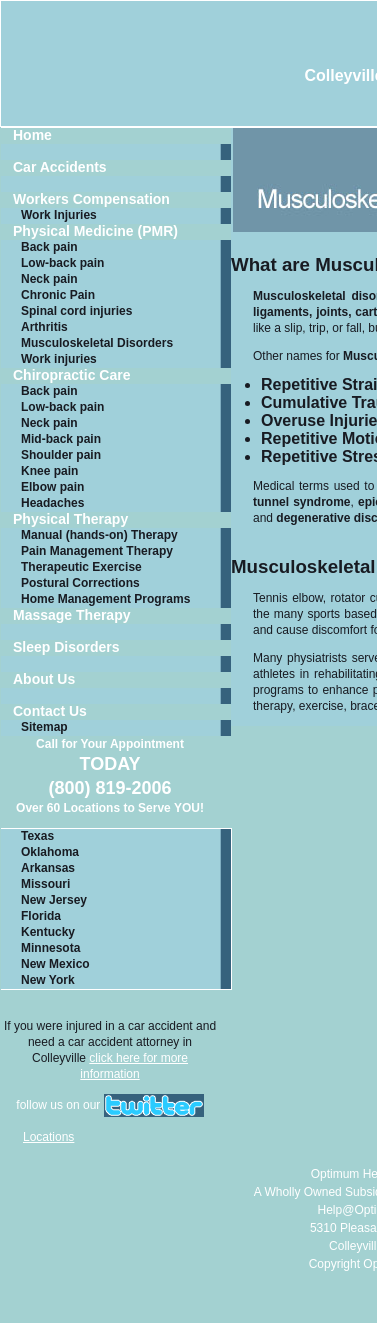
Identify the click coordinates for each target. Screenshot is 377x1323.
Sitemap (44, 727)
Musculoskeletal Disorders (97, 343)
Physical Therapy (70, 519)
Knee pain (49, 471)
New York (48, 980)
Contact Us (50, 711)
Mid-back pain (61, 439)
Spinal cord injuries (76, 311)
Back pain (49, 247)
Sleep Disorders (66, 647)
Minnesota (50, 948)
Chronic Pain (58, 295)
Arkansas (48, 868)
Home (32, 135)
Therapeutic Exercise (81, 567)
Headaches (52, 503)
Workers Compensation (91, 199)
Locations (48, 1137)
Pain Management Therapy (97, 551)
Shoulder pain (61, 455)
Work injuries (59, 359)
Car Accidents (60, 167)
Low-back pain (62, 263)
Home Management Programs (105, 599)
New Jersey (54, 900)
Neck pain (49, 279)
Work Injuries (59, 215)
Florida (41, 916)
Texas (37, 836)
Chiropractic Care (71, 375)
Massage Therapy (72, 615)
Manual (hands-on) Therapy (99, 535)
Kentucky (48, 932)
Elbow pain (52, 487)
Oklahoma (50, 852)
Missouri (45, 884)
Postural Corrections (80, 583)
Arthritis (44, 327)
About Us (44, 679)
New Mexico (55, 964)
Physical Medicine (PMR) (95, 231)
